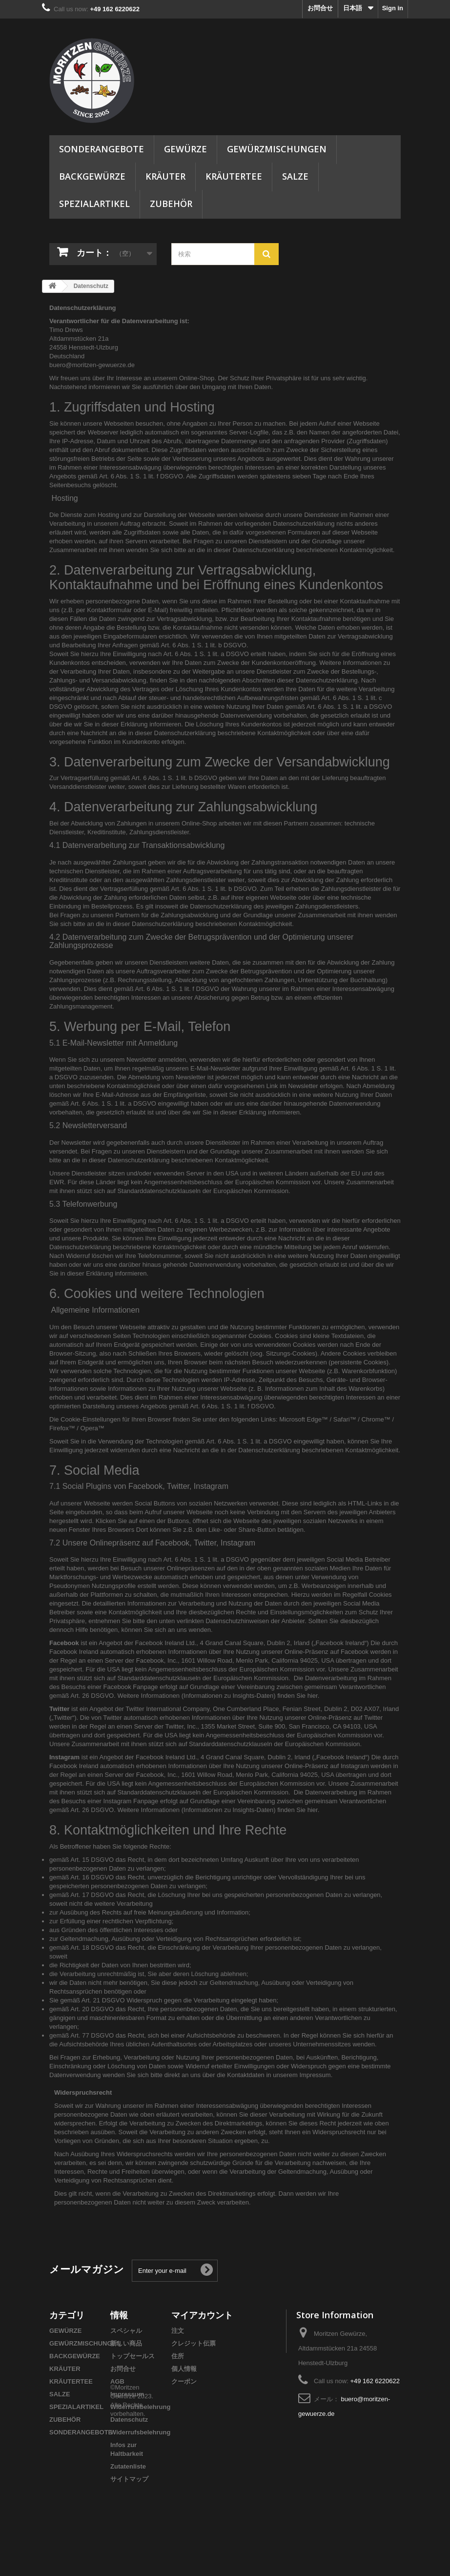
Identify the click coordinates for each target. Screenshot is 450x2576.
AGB (117, 2381)
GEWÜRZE (185, 149)
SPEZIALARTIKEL (94, 203)
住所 (177, 2356)
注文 (177, 2330)
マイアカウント (202, 2315)
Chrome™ (376, 1419)
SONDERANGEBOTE (101, 149)
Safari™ (344, 1419)
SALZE (295, 176)
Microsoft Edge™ (303, 1419)
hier (312, 1695)
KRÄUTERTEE (233, 176)
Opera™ (92, 1428)
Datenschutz (129, 2419)
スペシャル (126, 2330)
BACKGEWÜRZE (92, 176)
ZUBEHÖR (171, 203)
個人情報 (184, 2368)
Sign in (392, 8)
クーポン (184, 2381)
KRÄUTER (165, 176)
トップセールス (132, 2356)
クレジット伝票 (193, 2343)
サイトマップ (129, 2479)
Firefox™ (62, 1428)
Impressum (127, 2394)
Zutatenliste (128, 2466)
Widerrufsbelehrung (140, 2407)
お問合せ (320, 8)
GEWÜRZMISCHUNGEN (277, 149)
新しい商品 (126, 2343)
